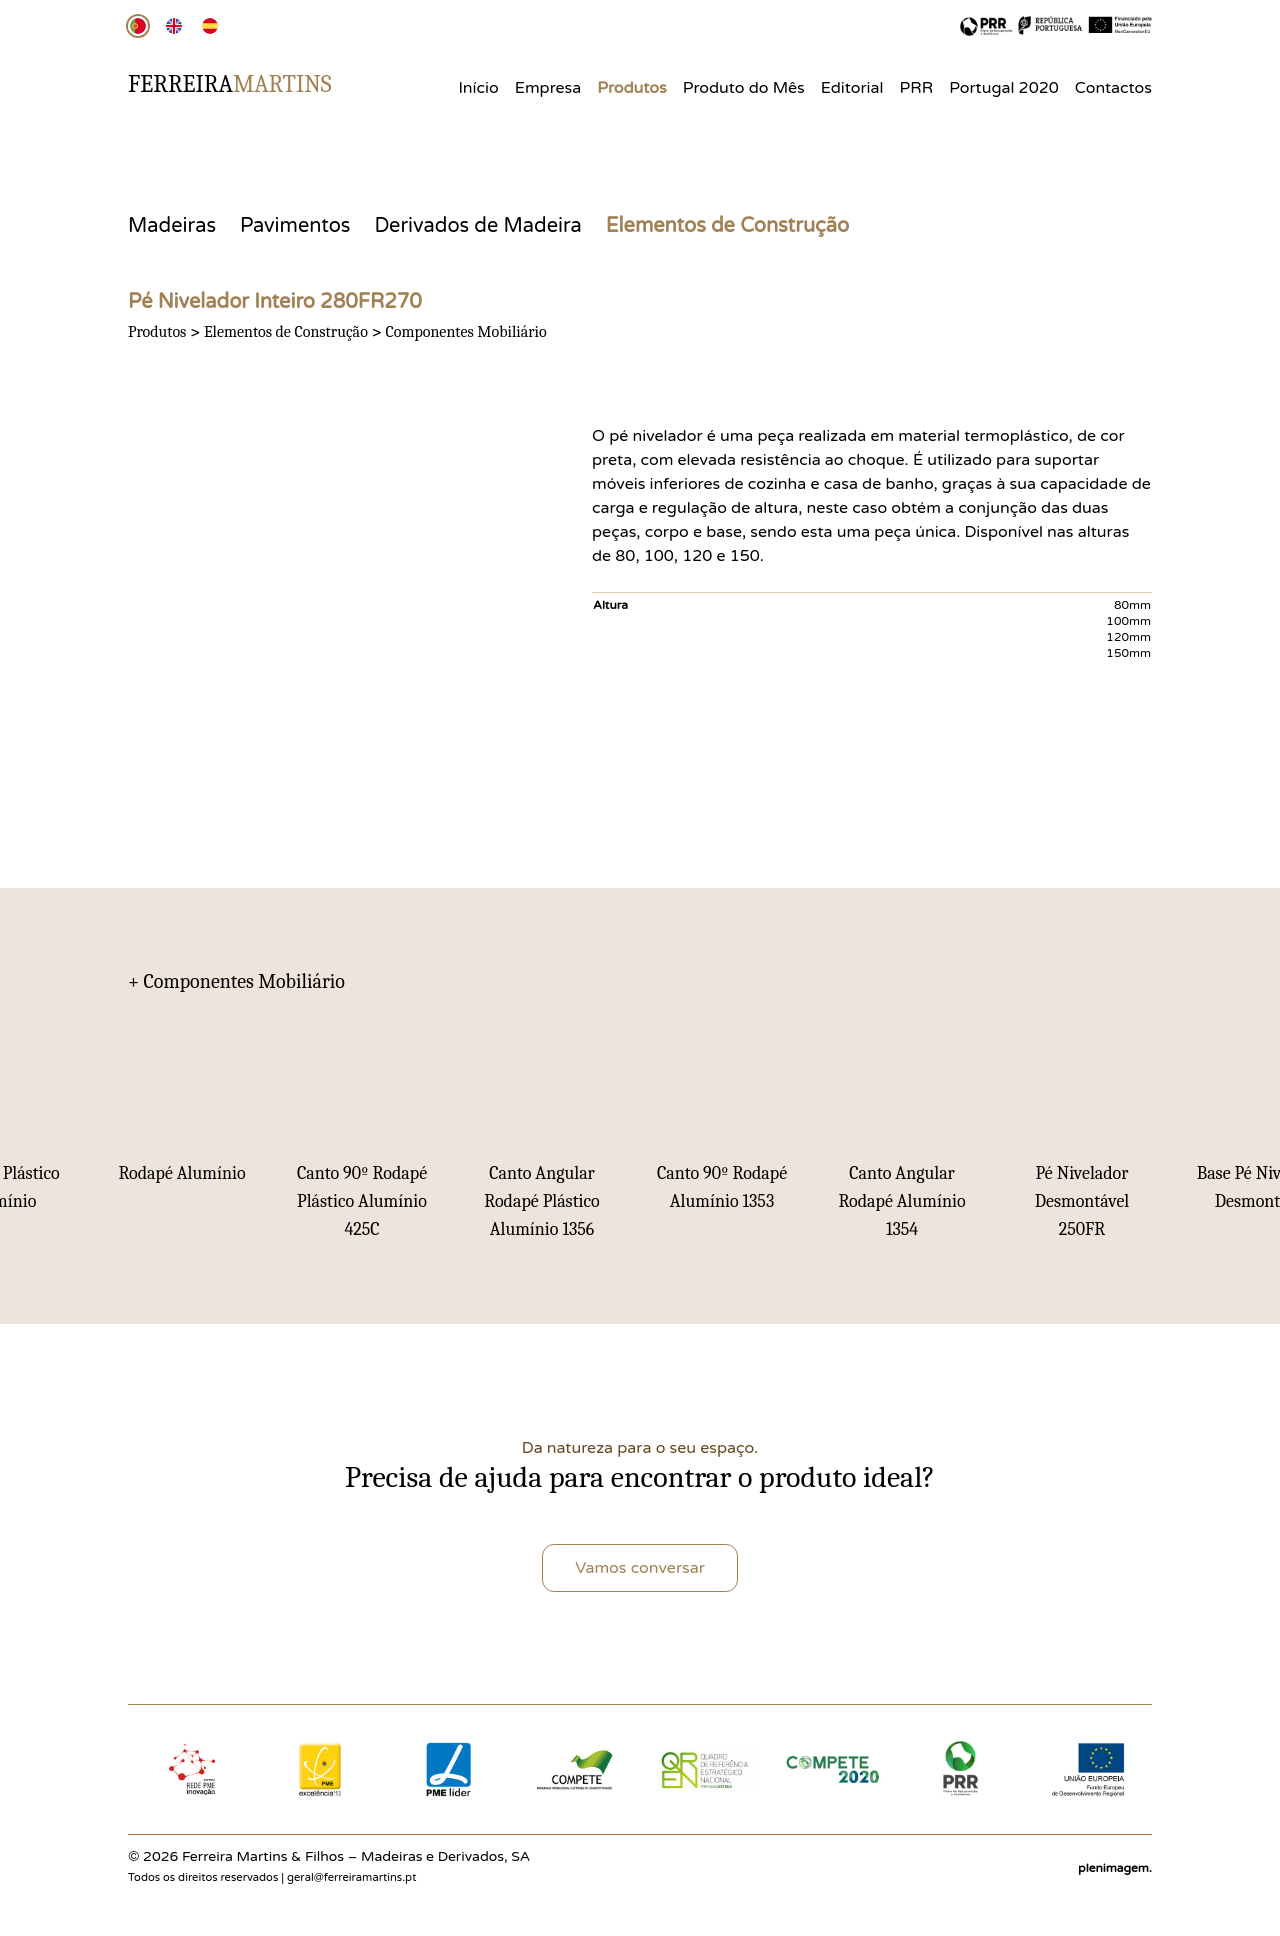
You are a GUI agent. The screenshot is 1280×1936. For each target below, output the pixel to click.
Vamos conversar (640, 1568)
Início (478, 88)
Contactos (1113, 88)
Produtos (632, 88)
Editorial (852, 88)
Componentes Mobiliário (465, 332)
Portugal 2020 (1004, 88)
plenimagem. (1115, 1868)
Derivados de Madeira (477, 226)
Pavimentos (295, 226)
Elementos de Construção (727, 226)
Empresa (548, 88)
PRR (917, 88)
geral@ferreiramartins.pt (351, 1877)
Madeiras (172, 226)
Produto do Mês (744, 88)
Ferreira (230, 84)
